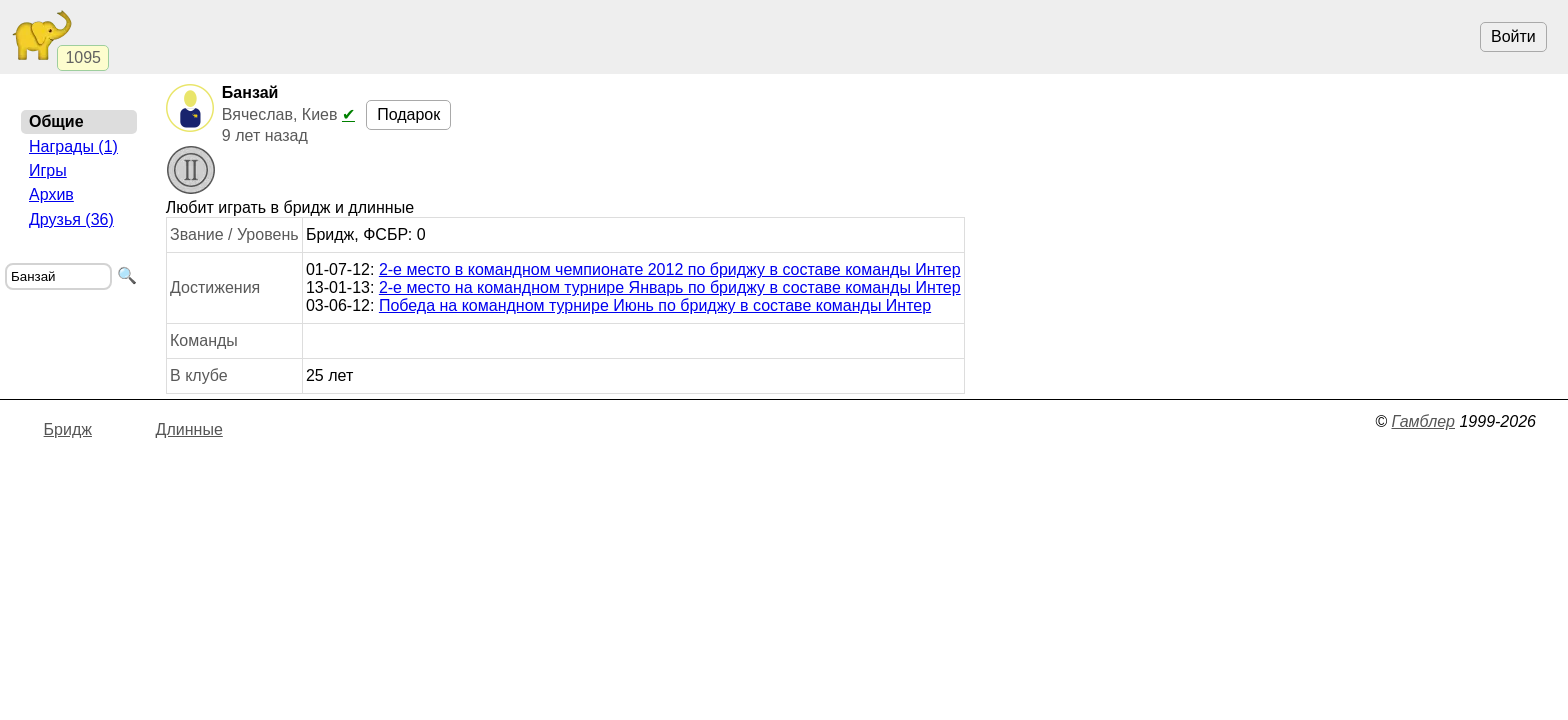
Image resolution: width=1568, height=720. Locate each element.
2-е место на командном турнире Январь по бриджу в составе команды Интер (670, 287)
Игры (48, 170)
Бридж (68, 429)
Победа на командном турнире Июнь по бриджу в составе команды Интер (655, 305)
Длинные (189, 429)
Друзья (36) (71, 219)
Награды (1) (73, 146)
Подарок (408, 114)
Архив (51, 194)
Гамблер (1423, 421)
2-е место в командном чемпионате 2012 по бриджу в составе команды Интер (670, 269)
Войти (1513, 36)
